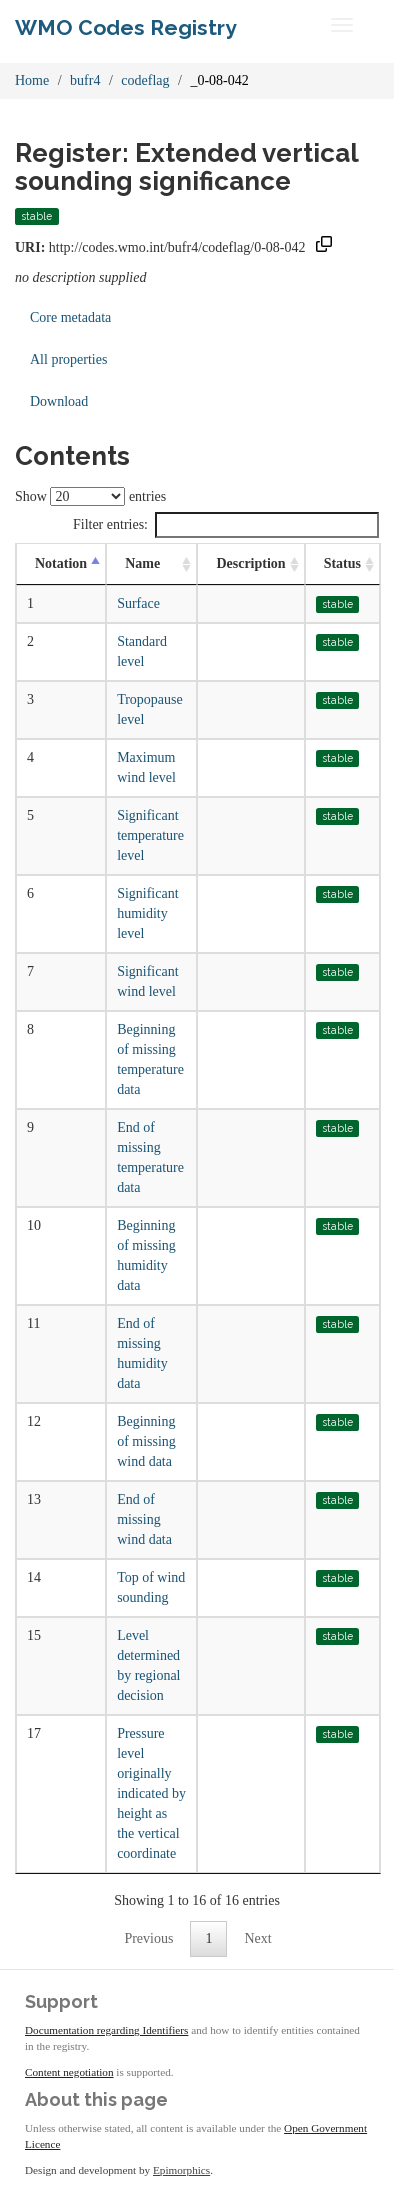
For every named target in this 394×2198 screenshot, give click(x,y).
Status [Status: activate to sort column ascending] (342, 563)
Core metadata (70, 317)
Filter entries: (226, 525)
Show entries (90, 496)
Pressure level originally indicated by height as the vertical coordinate (151, 1793)
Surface (138, 603)
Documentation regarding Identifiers (106, 2030)
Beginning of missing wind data (146, 1441)
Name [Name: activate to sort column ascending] (142, 563)
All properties (68, 359)
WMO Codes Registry (126, 27)
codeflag (145, 80)
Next (257, 1938)
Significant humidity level (147, 913)
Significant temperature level (150, 835)
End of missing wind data (144, 1519)
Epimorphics (181, 2170)
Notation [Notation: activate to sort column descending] (61, 563)
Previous (148, 1938)
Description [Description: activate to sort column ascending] (250, 563)
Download (59, 401)
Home (32, 80)
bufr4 (85, 80)
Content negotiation (69, 2072)
